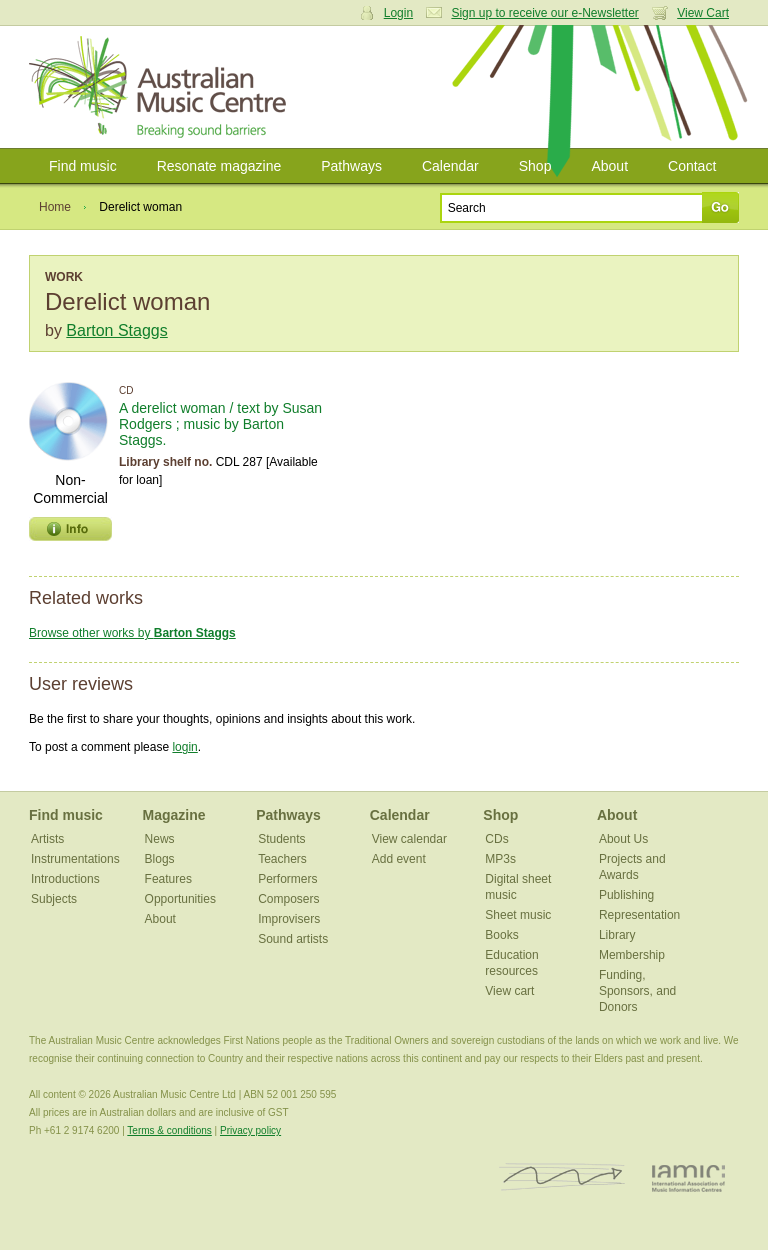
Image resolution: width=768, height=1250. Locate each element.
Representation (639, 915)
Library (617, 935)
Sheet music (518, 915)
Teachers (282, 859)
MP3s (500, 859)
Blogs (160, 859)
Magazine (174, 815)
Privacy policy (250, 1130)
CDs (496, 839)
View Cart (703, 13)
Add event (399, 859)
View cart (509, 991)
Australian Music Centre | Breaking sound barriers (161, 87)
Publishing (626, 895)
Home (55, 207)
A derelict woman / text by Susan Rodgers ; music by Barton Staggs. (220, 424)
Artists (47, 839)
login (184, 747)
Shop (535, 166)
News (160, 839)
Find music (83, 166)
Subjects (54, 899)
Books (501, 935)
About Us (623, 839)
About (609, 166)
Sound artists (293, 939)
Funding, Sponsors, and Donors (637, 991)
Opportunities (180, 899)
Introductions (65, 879)
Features (168, 879)
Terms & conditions (169, 1130)
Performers (287, 879)
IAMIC (688, 1177)
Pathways (351, 166)
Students (281, 839)
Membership (632, 955)
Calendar (450, 166)
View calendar (409, 839)
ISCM (562, 1177)
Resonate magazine (219, 166)
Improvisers (289, 919)
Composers (288, 899)
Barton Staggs (116, 330)
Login (398, 13)
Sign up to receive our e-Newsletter (544, 13)
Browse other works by (132, 633)
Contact (692, 166)
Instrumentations (75, 859)
